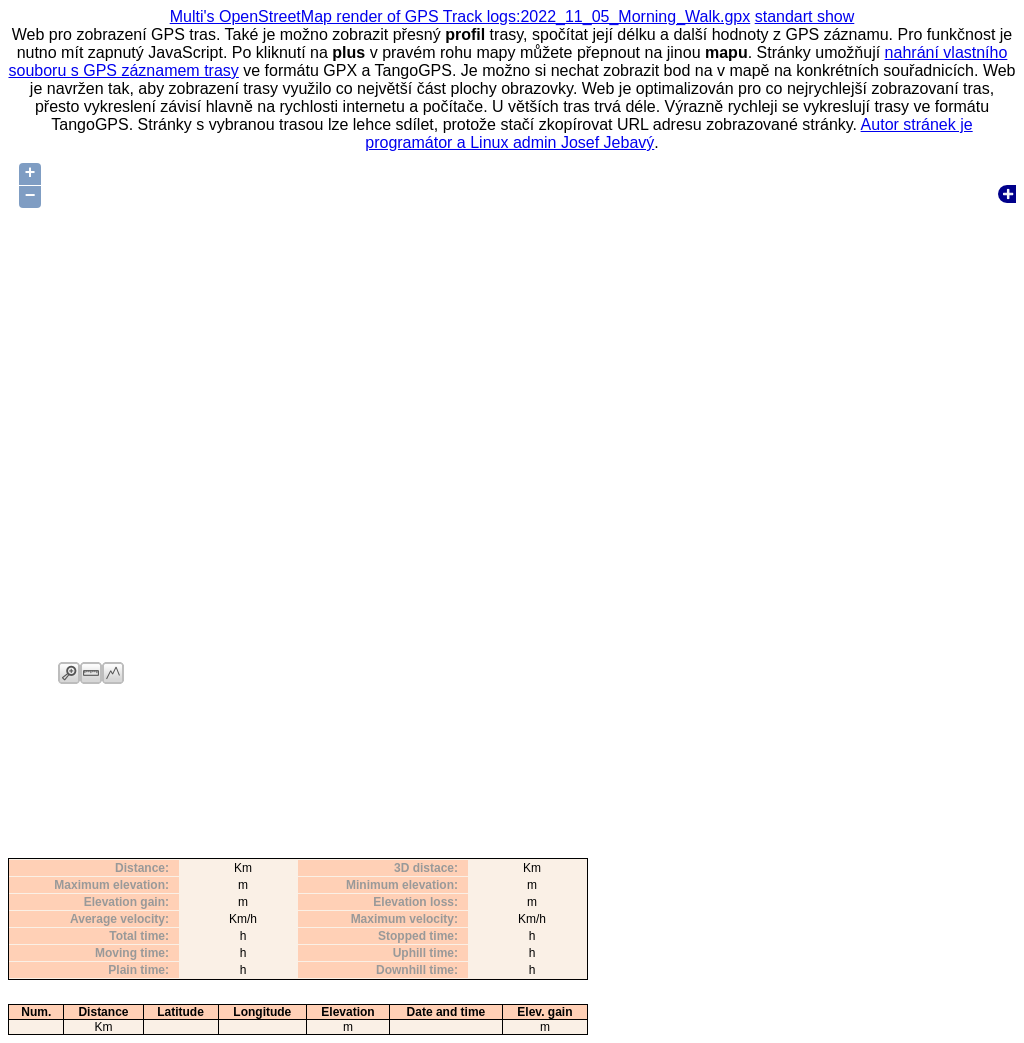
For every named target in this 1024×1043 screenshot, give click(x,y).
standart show (805, 16)
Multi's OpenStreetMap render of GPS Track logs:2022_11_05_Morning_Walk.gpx (460, 16)
